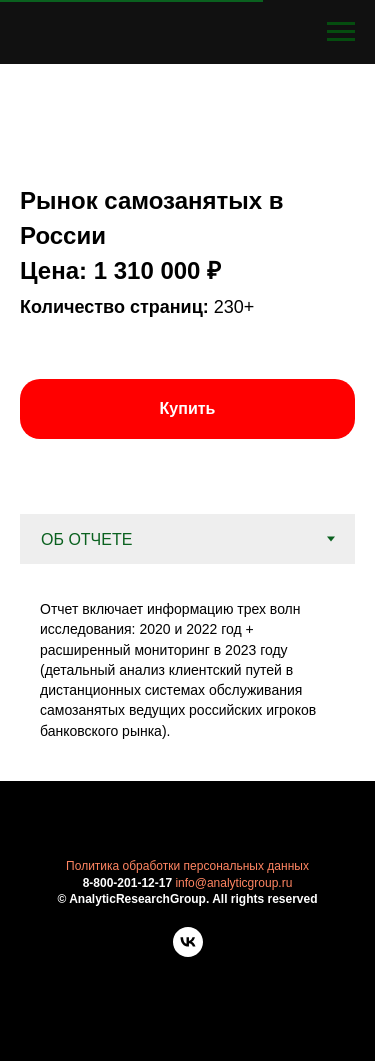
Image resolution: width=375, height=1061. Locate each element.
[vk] (188, 951)
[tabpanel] (187, 672)
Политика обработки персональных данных (187, 866)
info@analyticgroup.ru (233, 883)
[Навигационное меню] (341, 32)
